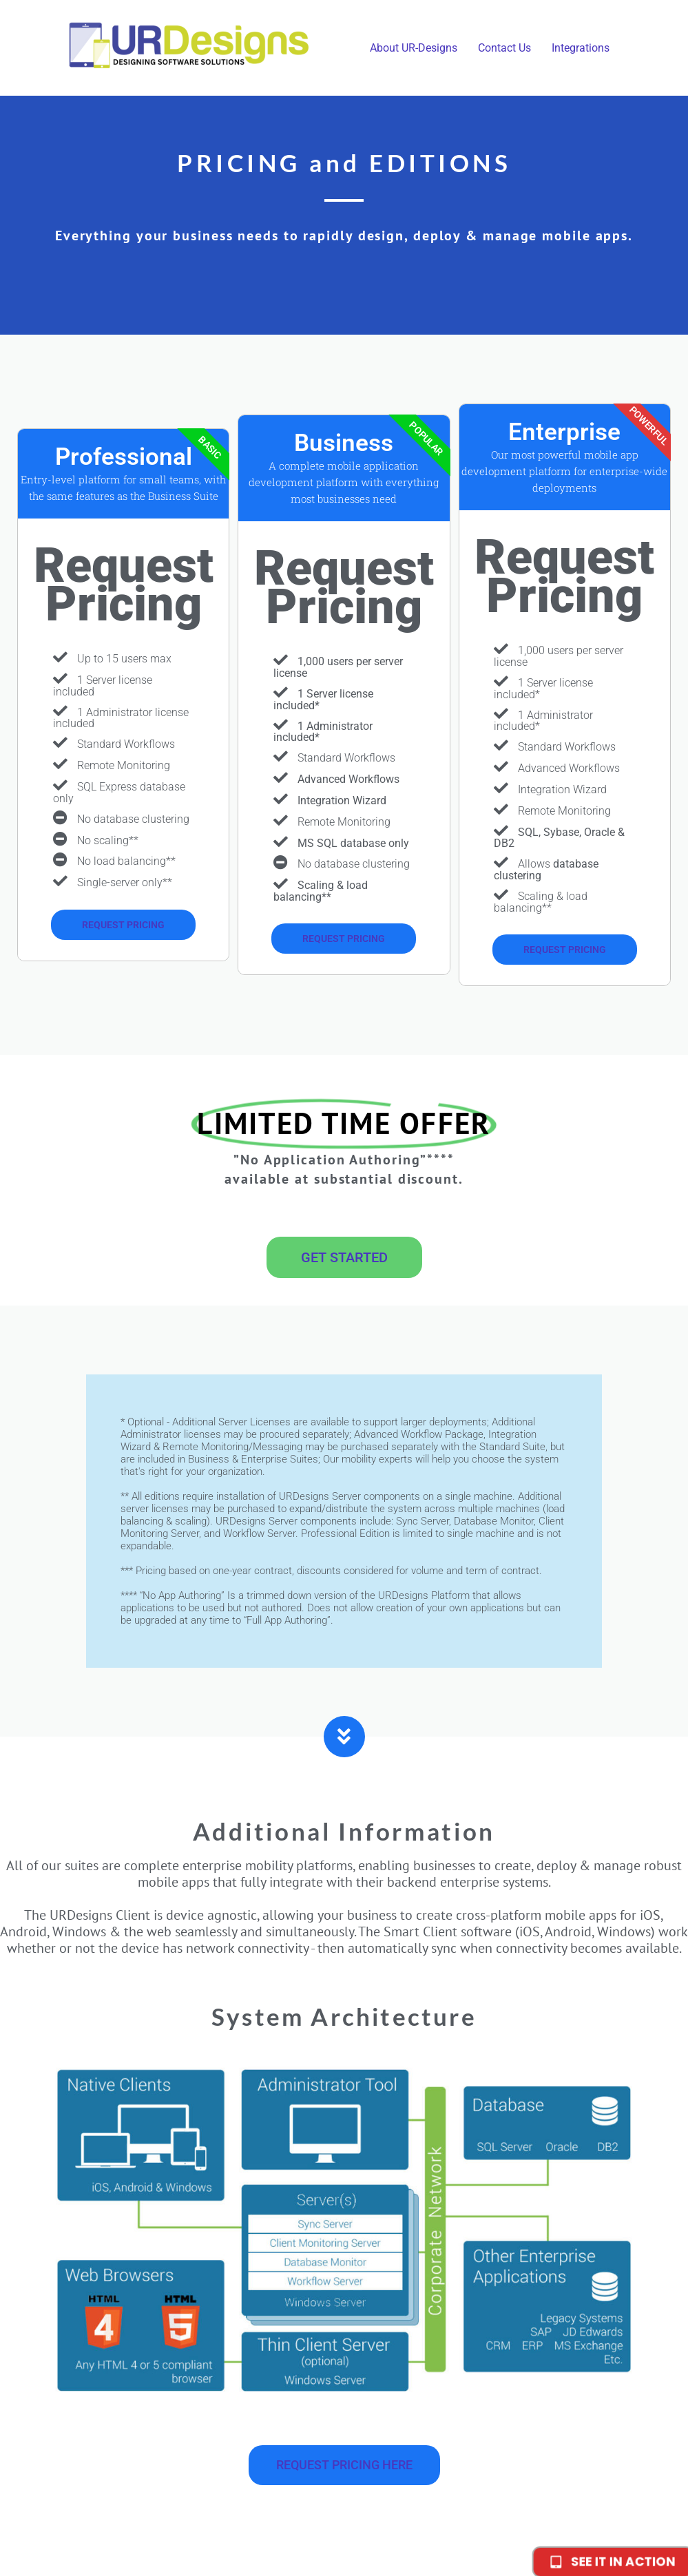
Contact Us (504, 47)
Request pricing (123, 924)
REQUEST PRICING (343, 938)
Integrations (580, 47)
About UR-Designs (413, 47)
